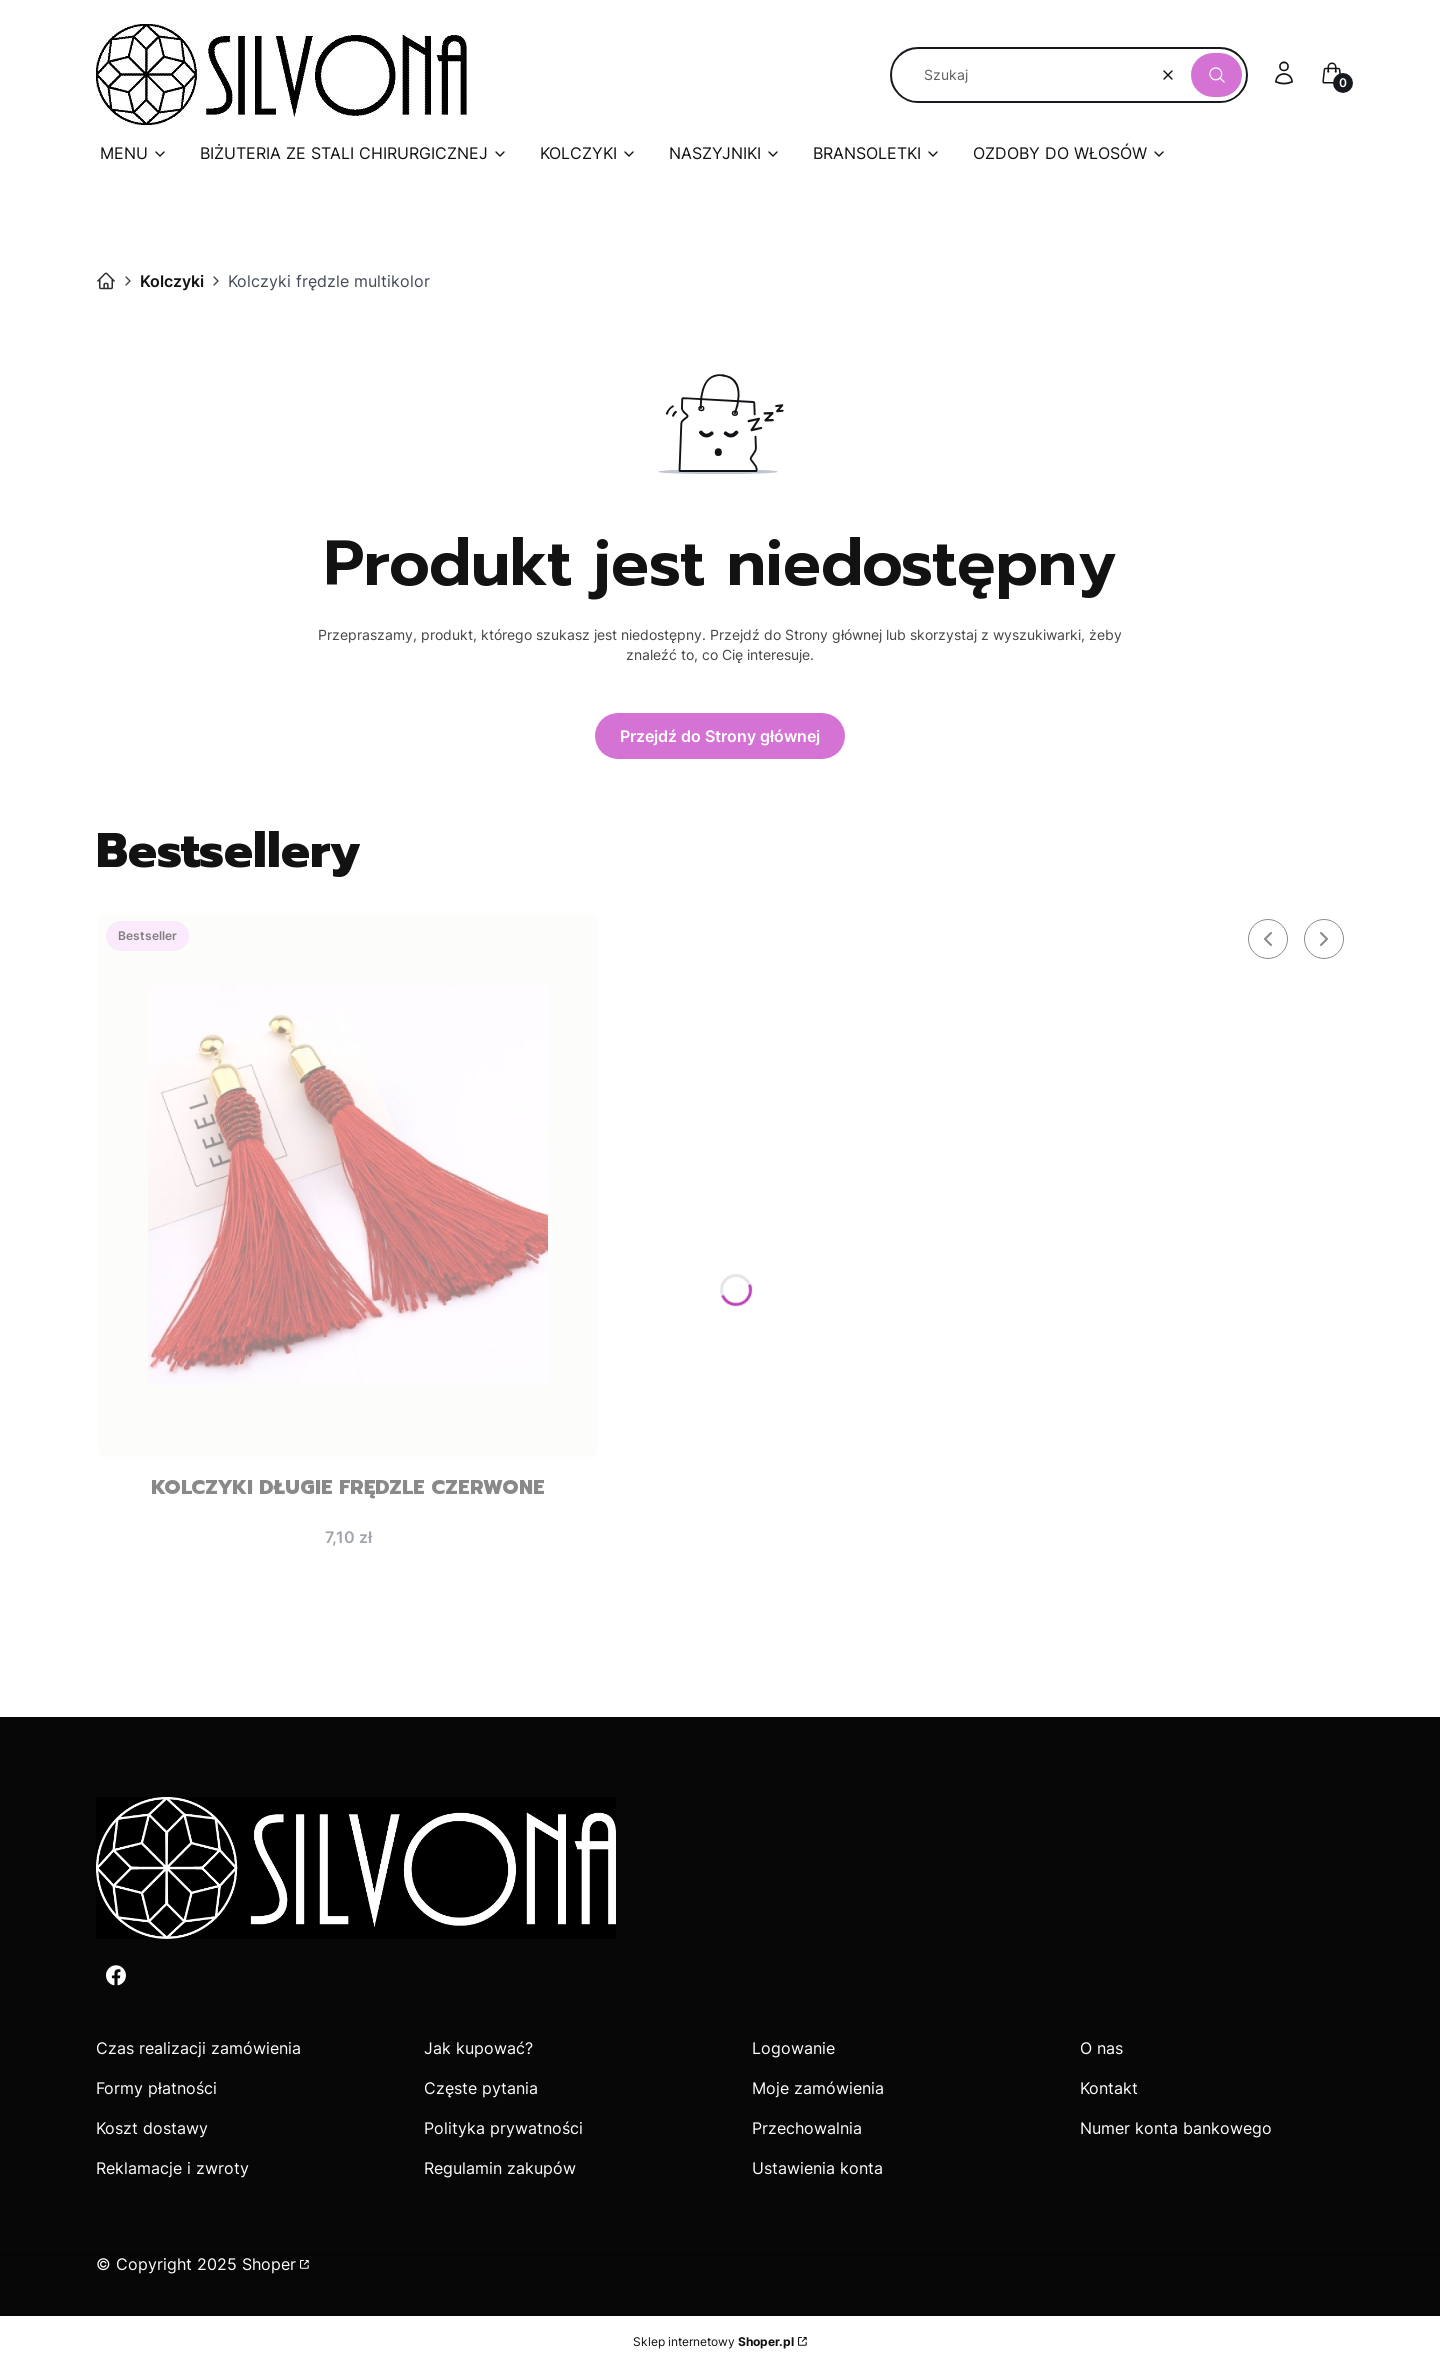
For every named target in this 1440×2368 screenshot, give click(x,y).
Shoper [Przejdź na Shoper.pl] (269, 2264)
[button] (1216, 75)
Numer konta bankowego (1176, 2128)
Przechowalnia (807, 2128)
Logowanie (793, 2048)
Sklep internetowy (713, 2341)
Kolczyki (172, 281)
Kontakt (1109, 2088)
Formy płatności (156, 2088)
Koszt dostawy (152, 2128)
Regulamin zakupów (500, 2168)
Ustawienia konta (817, 2168)
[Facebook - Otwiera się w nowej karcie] (116, 1975)
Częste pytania (481, 2088)
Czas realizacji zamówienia (198, 2048)
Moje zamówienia (818, 2088)
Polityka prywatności (503, 2128)
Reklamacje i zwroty (172, 2168)
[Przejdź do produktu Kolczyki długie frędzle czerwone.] (348, 1185)
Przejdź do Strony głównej (720, 736)
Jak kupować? (478, 2048)
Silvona (106, 281)
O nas (1101, 2048)
